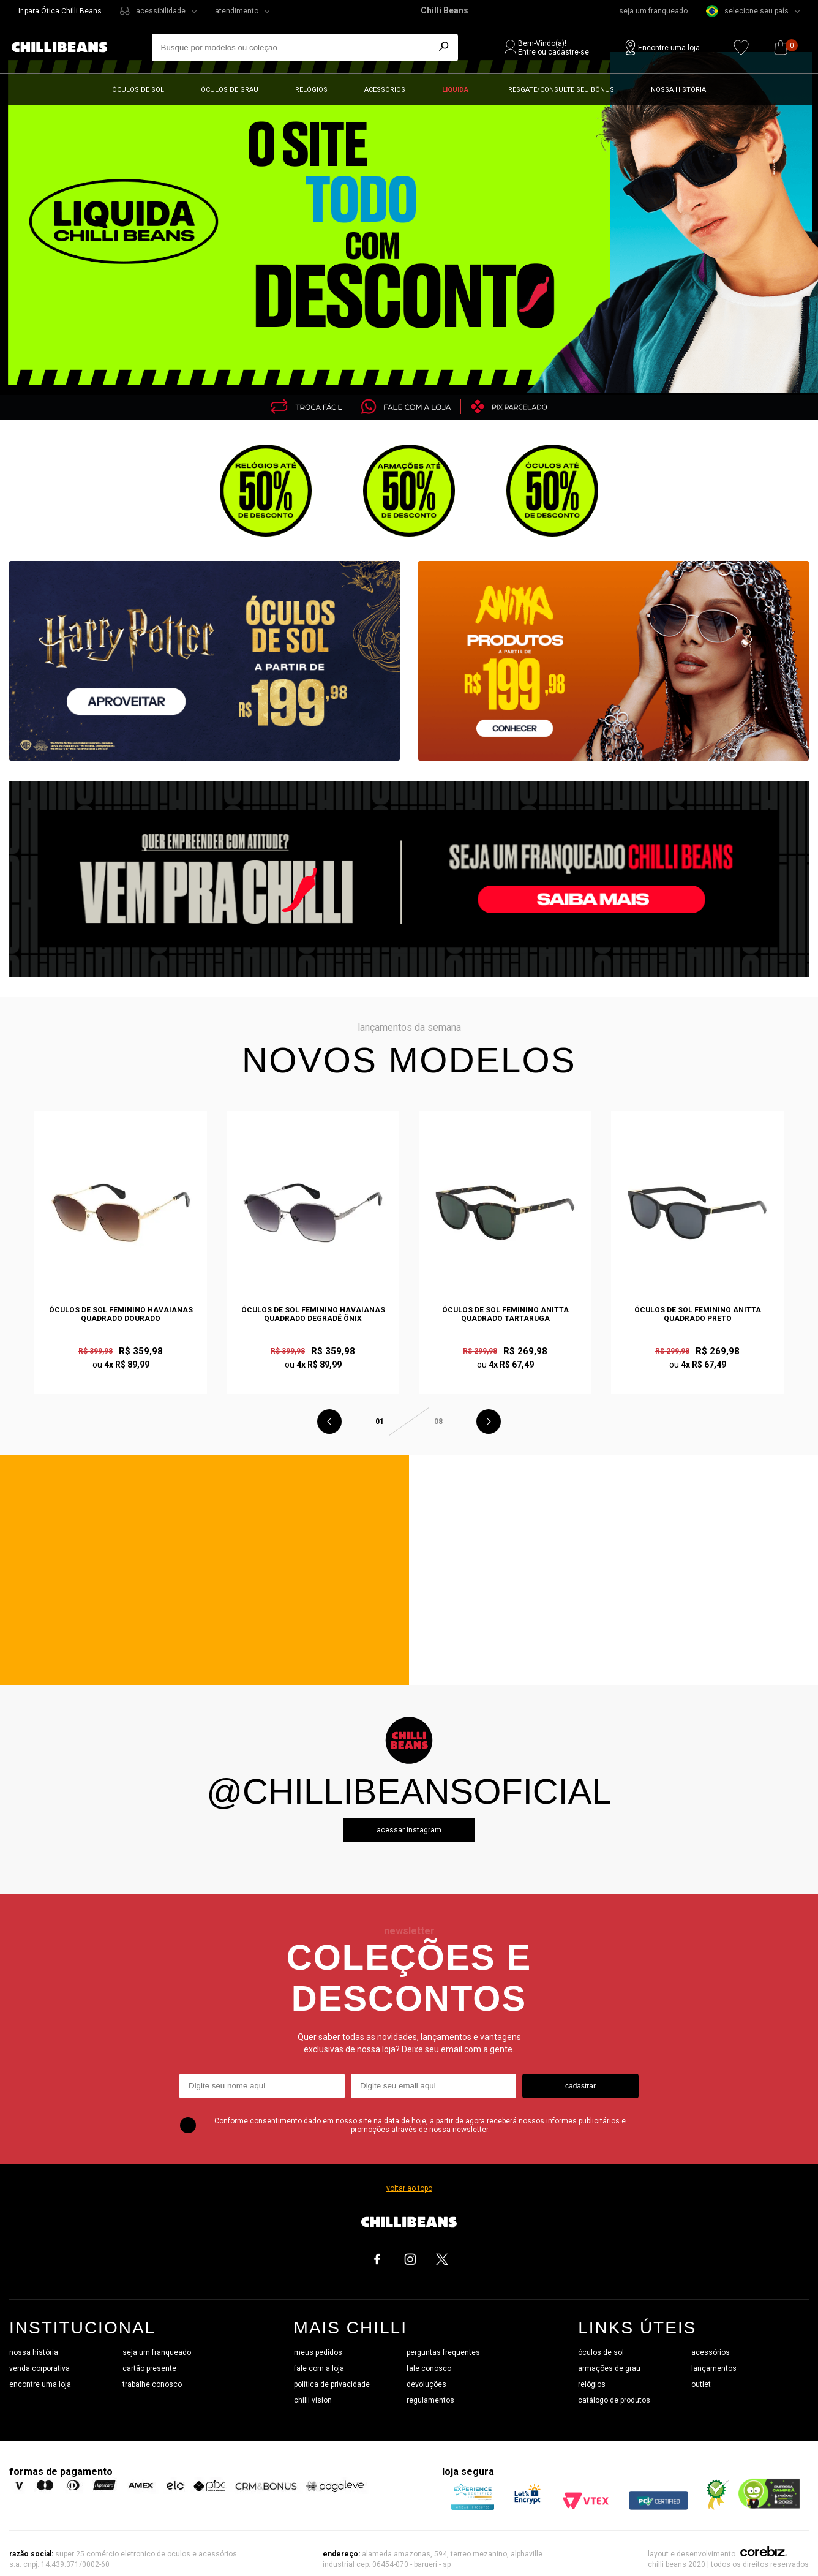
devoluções (426, 2384)
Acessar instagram (409, 1830)
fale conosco (429, 2368)
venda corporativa (39, 2368)
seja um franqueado (653, 11)
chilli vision (313, 2400)
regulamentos (430, 2400)
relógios (592, 2384)
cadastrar (580, 2086)
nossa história (33, 2352)
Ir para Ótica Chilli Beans (60, 11)
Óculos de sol (138, 90)
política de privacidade (332, 2384)
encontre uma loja (40, 2384)
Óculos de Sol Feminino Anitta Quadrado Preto (697, 1314)
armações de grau (609, 2368)
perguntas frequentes (443, 2352)
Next (488, 1421)
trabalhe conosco (152, 2384)
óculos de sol (601, 2352)
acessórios (710, 2352)
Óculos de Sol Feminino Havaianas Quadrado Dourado (121, 1314)
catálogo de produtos (614, 2400)
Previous (329, 1421)
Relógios (311, 90)
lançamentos (714, 2368)
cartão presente (149, 2368)
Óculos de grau (229, 90)
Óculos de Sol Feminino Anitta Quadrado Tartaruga (505, 1314)
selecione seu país (747, 11)
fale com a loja (319, 2368)
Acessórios (384, 90)
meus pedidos (318, 2352)
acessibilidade (161, 11)
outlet (701, 2384)
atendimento (236, 11)
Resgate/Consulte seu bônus (561, 90)
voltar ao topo (409, 2188)
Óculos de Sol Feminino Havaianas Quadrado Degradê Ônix (313, 1314)
